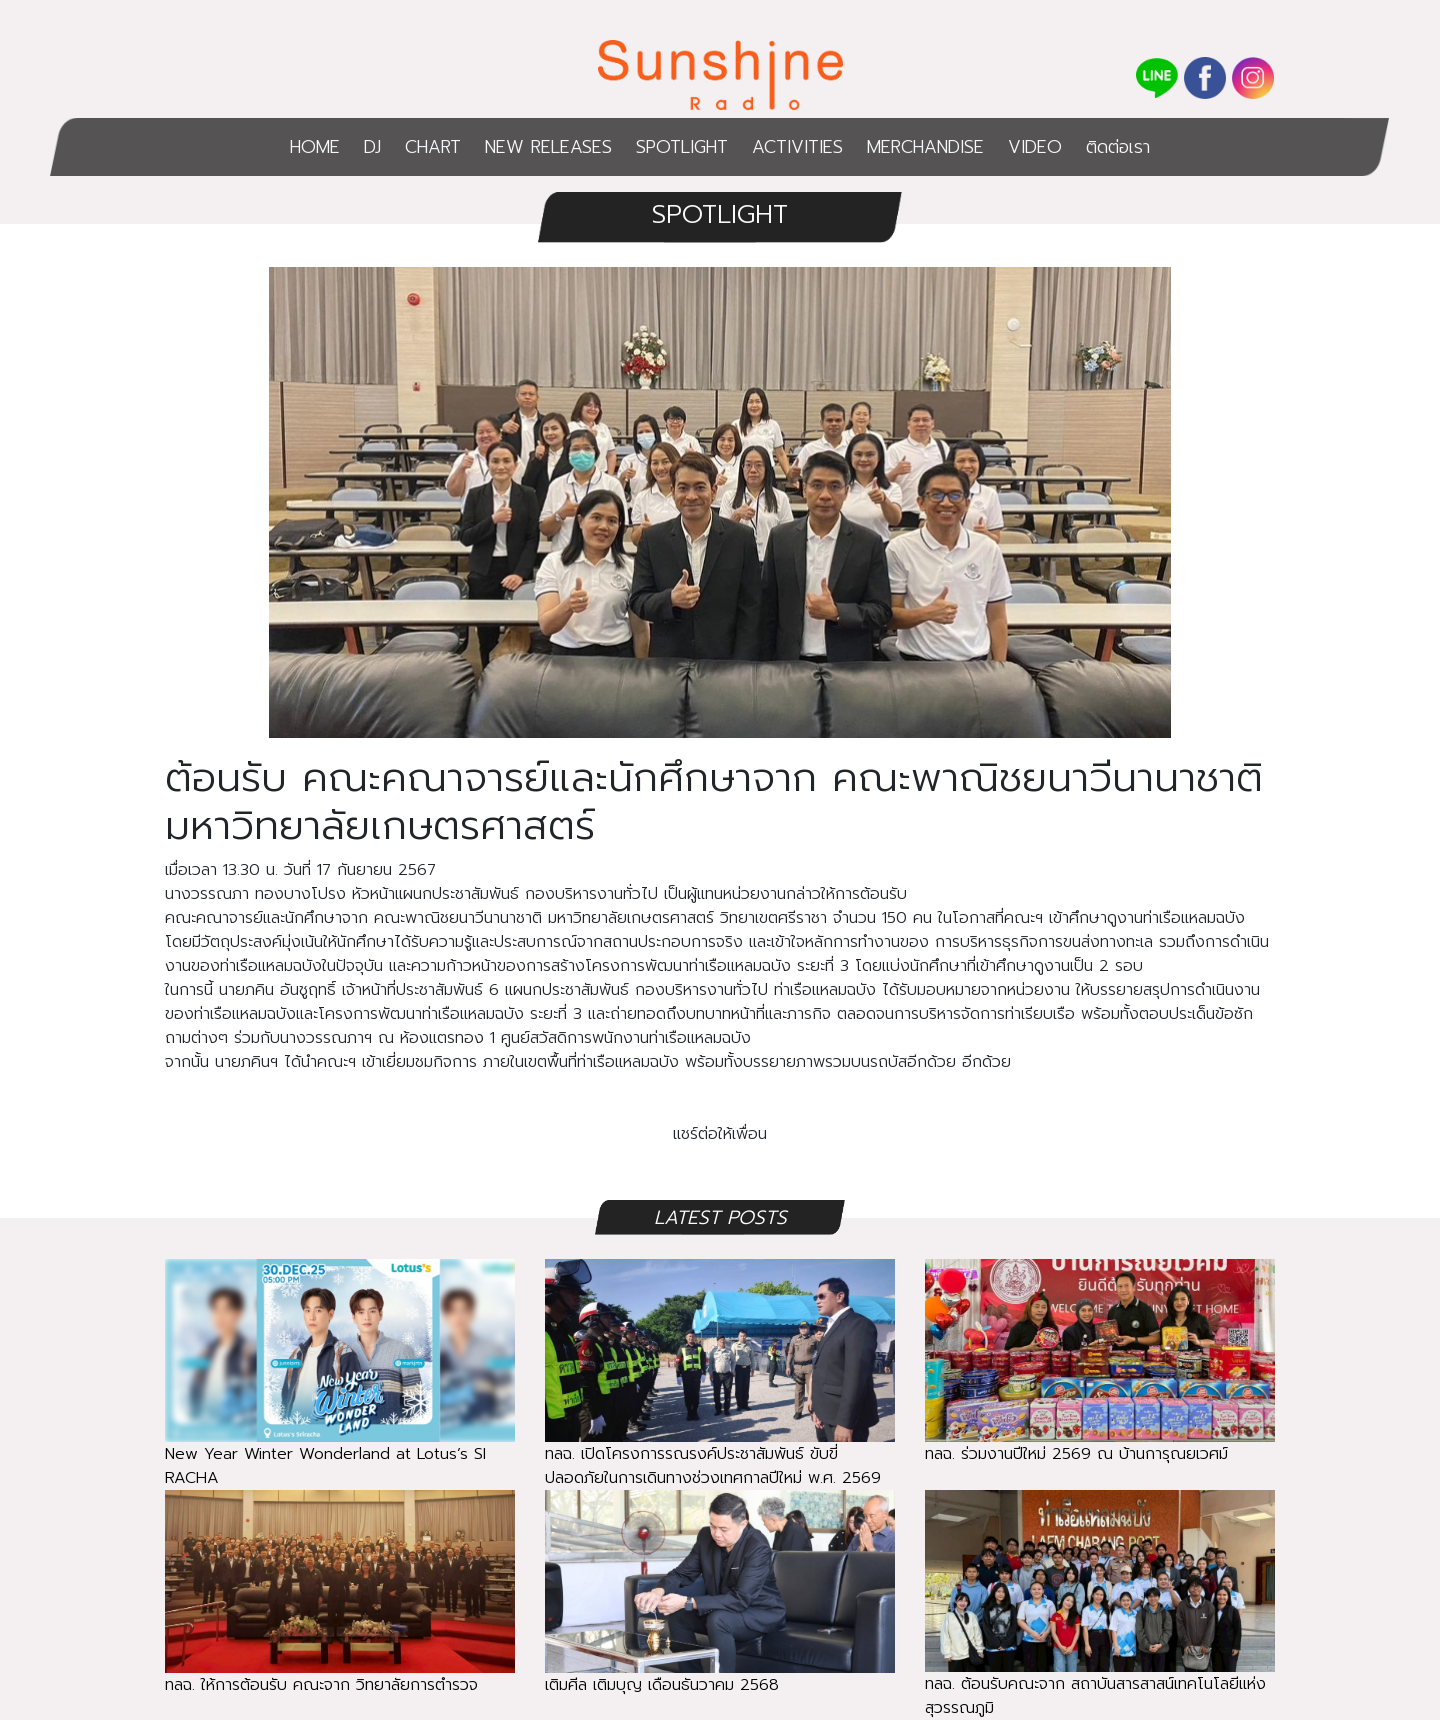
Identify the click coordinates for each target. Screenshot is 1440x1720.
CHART (433, 147)
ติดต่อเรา (1118, 147)
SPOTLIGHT (682, 147)
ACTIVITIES (797, 147)
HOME (315, 147)
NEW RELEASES (548, 147)
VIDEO (1035, 147)
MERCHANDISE (925, 147)
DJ (372, 147)
